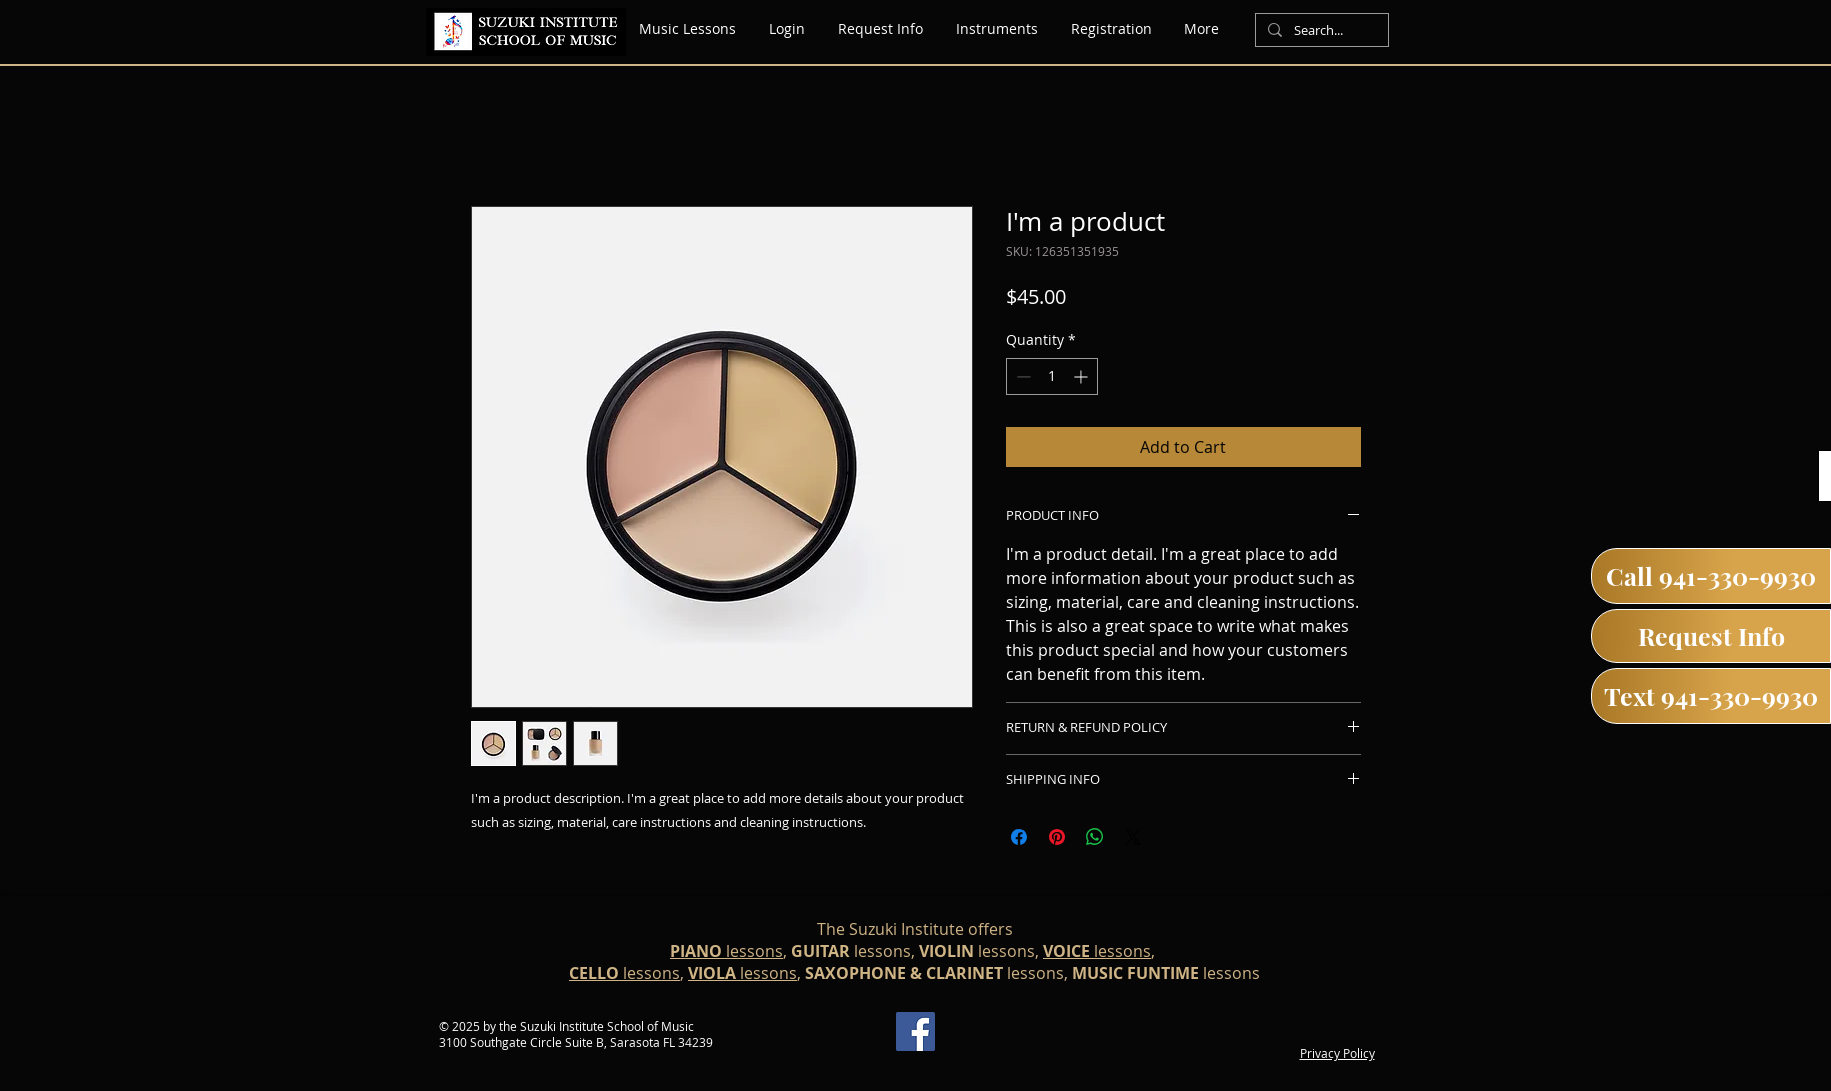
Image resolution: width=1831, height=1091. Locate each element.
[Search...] (1320, 30)
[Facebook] (915, 1031)
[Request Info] (1711, 636)
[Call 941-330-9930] (1711, 576)
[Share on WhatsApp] (1095, 837)
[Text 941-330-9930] (1711, 696)
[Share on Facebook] (1019, 837)
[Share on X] (1133, 837)
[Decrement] (1021, 376)
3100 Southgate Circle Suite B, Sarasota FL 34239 (576, 1042)
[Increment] (1082, 376)
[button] (997, 29)
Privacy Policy (1337, 1053)
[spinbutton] (1052, 376)
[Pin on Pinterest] (1057, 837)
